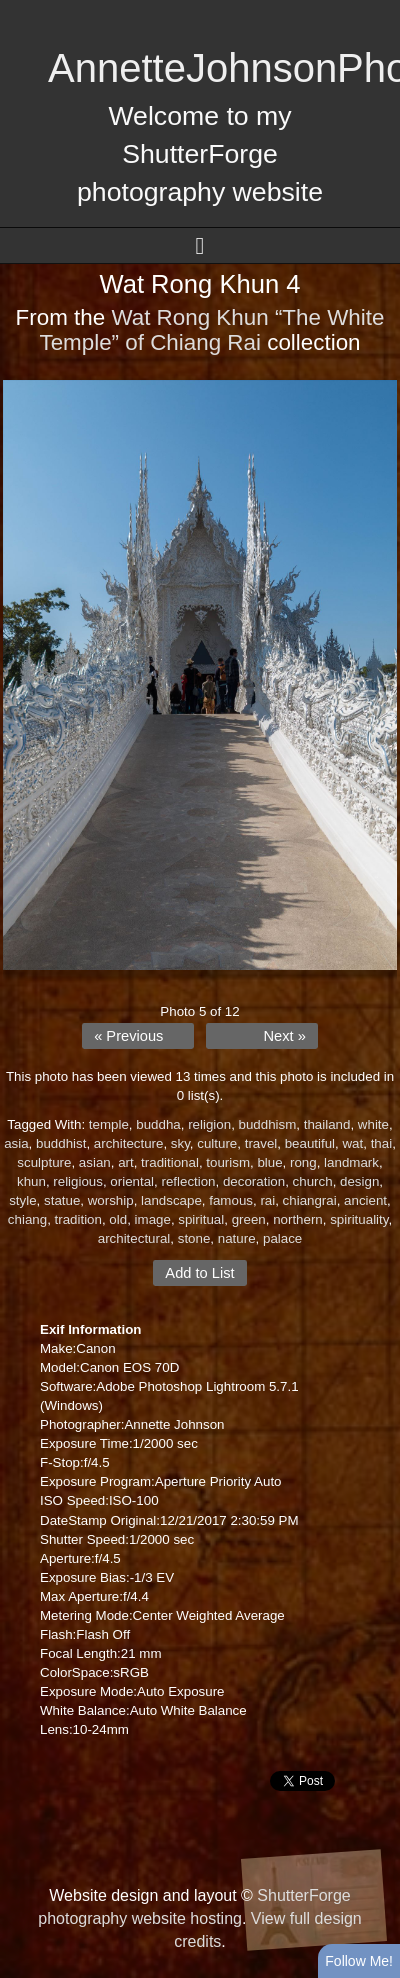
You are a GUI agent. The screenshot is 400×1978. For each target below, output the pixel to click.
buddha (158, 1124)
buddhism (268, 1124)
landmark (351, 1162)
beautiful (310, 1143)
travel (261, 1143)
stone (194, 1238)
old (118, 1219)
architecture (129, 1143)
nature (237, 1238)
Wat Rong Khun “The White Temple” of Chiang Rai (211, 330)
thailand (327, 1124)
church (313, 1181)
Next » (284, 1036)
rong (303, 1162)
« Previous (128, 1036)
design (359, 1181)
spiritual (201, 1219)
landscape (171, 1200)
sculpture (44, 1162)
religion (209, 1124)
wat (352, 1143)
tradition (78, 1219)
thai (382, 1143)
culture (217, 1143)
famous (231, 1200)
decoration (254, 1181)
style (22, 1200)
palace (282, 1238)
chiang (27, 1219)
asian (95, 1162)
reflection (188, 1181)
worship (111, 1200)
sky (180, 1143)
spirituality (359, 1219)
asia (16, 1143)
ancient (365, 1200)
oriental (132, 1181)
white (373, 1124)
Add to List (199, 1273)
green (249, 1219)
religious (78, 1181)
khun (31, 1181)
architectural (134, 1238)
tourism (228, 1162)
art (126, 1162)
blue (269, 1162)
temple (109, 1124)
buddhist (61, 1143)
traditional (170, 1162)
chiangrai (310, 1200)
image (153, 1219)
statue (62, 1200)
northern (298, 1219)
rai (267, 1200)
